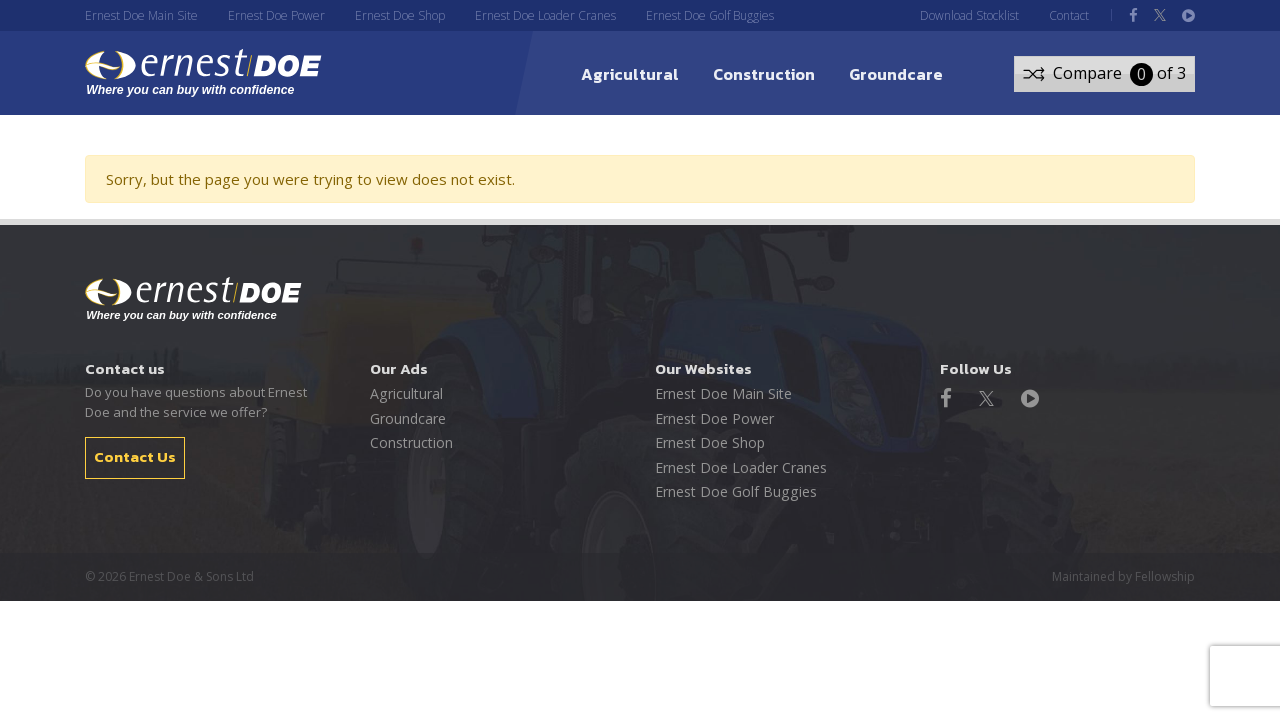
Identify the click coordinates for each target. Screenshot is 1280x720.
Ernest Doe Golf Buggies (710, 15)
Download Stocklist (969, 15)
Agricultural (630, 74)
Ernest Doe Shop (400, 15)
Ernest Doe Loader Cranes (545, 15)
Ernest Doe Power (276, 15)
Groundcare (896, 74)
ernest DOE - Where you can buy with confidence (208, 73)
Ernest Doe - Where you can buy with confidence (193, 299)
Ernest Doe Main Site (141, 15)
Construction (764, 74)
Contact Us (135, 456)
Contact (1069, 15)
